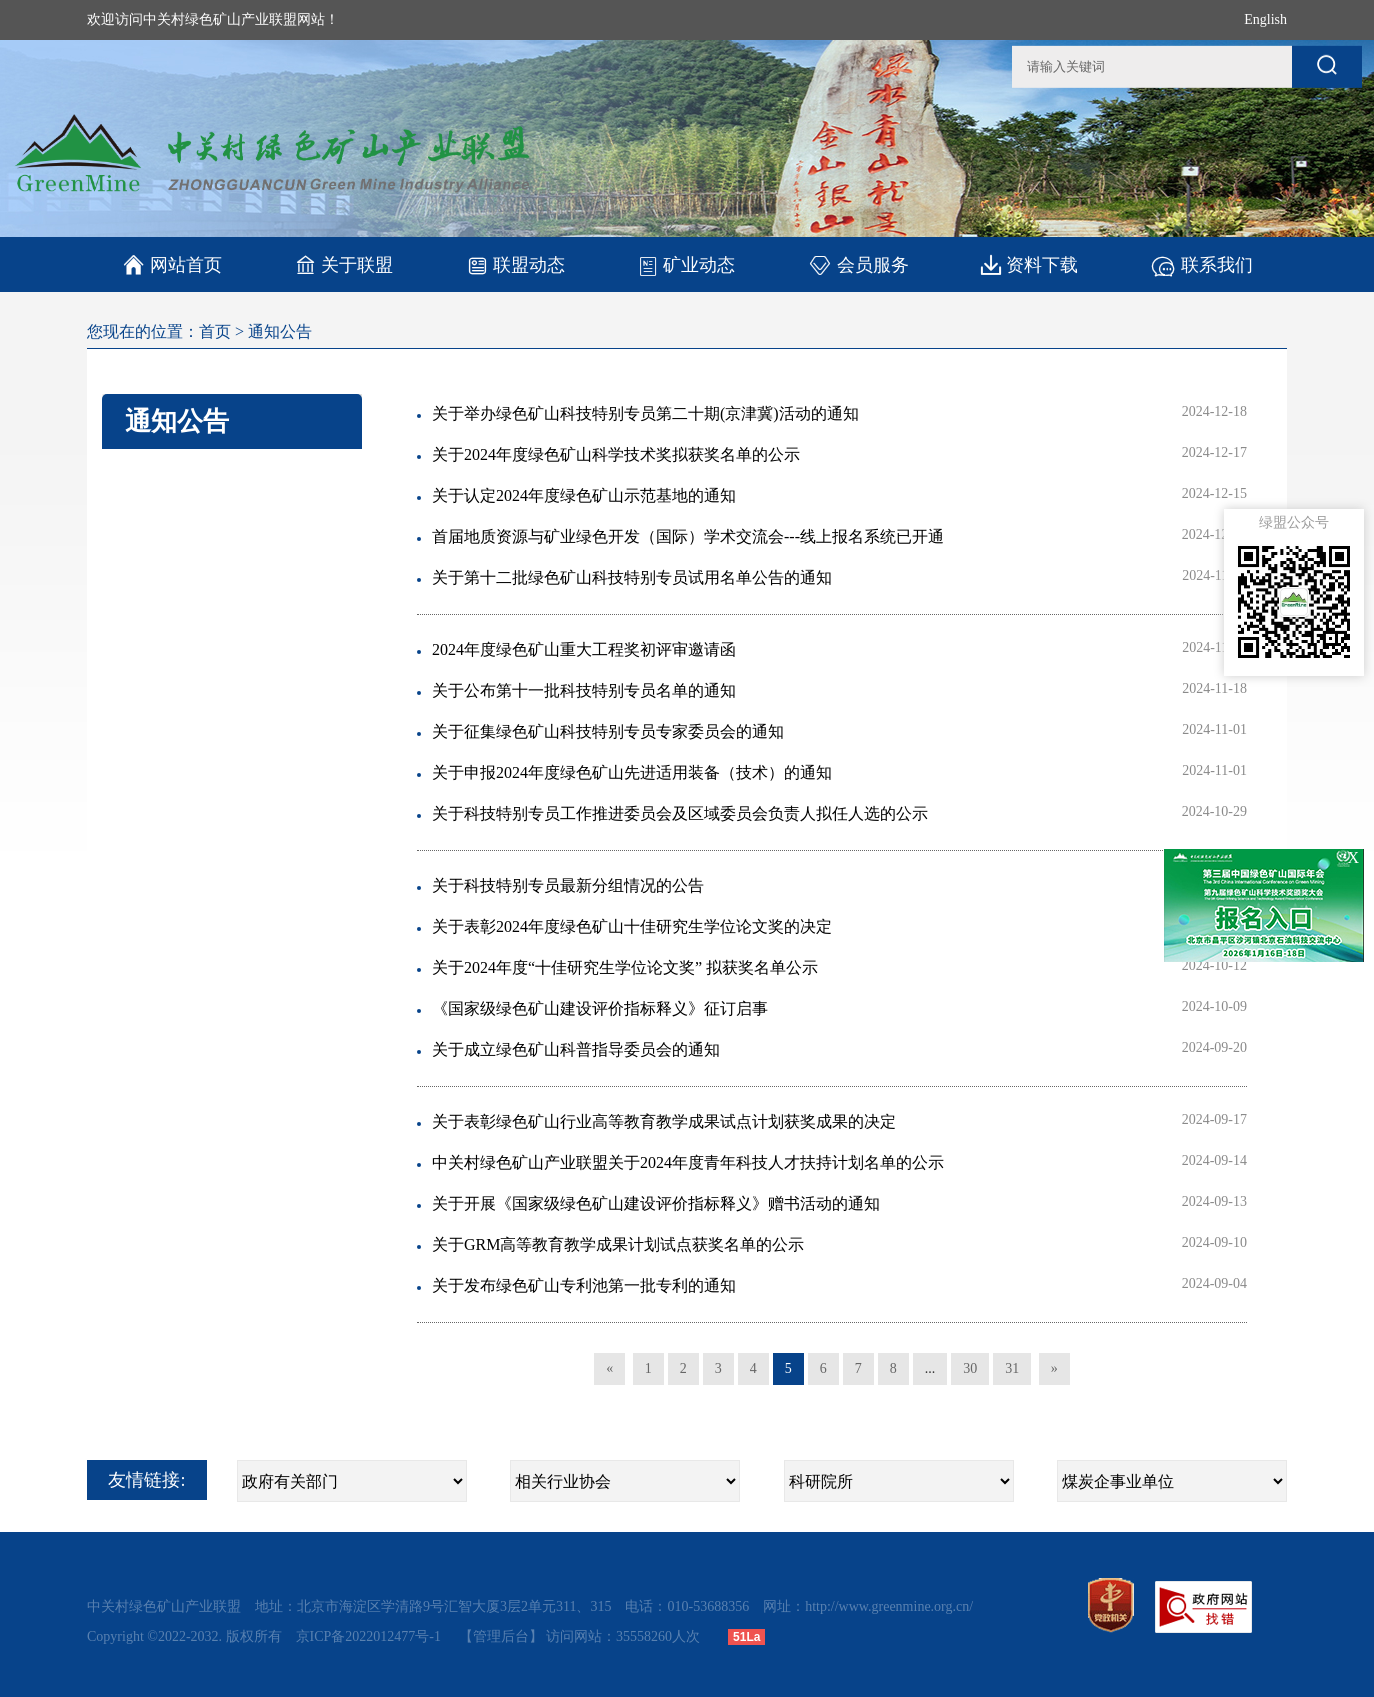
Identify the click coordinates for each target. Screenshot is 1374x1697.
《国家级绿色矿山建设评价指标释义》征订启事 (600, 1008)
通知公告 (280, 331)
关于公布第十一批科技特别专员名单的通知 (584, 690)
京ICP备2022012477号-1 (370, 1636)
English (1265, 19)
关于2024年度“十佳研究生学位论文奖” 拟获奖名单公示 (625, 967)
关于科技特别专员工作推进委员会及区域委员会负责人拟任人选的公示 (680, 813)
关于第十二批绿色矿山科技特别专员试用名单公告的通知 (632, 577)
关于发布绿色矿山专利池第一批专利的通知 (584, 1285)
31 (1012, 1368)
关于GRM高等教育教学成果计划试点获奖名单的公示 (618, 1244)
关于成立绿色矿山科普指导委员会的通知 (576, 1049)
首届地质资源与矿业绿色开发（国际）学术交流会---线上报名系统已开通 (688, 536)
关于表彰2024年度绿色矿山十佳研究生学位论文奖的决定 (632, 926)
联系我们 (1201, 264)
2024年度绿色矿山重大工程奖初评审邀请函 (584, 649)
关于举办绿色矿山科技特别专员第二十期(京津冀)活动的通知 (645, 413)
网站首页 (172, 265)
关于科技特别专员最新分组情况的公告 (568, 885)
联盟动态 (515, 264)
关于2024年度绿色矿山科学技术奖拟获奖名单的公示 (616, 454)
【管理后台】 (501, 1636)
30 (970, 1368)
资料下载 (1029, 264)
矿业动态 (686, 265)
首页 (215, 331)
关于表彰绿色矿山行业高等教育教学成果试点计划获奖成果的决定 (664, 1121)
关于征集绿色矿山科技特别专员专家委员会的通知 (608, 731)
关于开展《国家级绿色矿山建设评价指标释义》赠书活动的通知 (656, 1203)
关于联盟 (344, 264)
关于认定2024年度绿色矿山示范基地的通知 (584, 495)
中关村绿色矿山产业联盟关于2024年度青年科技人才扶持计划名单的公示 (688, 1162)
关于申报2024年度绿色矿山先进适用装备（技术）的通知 (632, 772)
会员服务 (858, 264)
